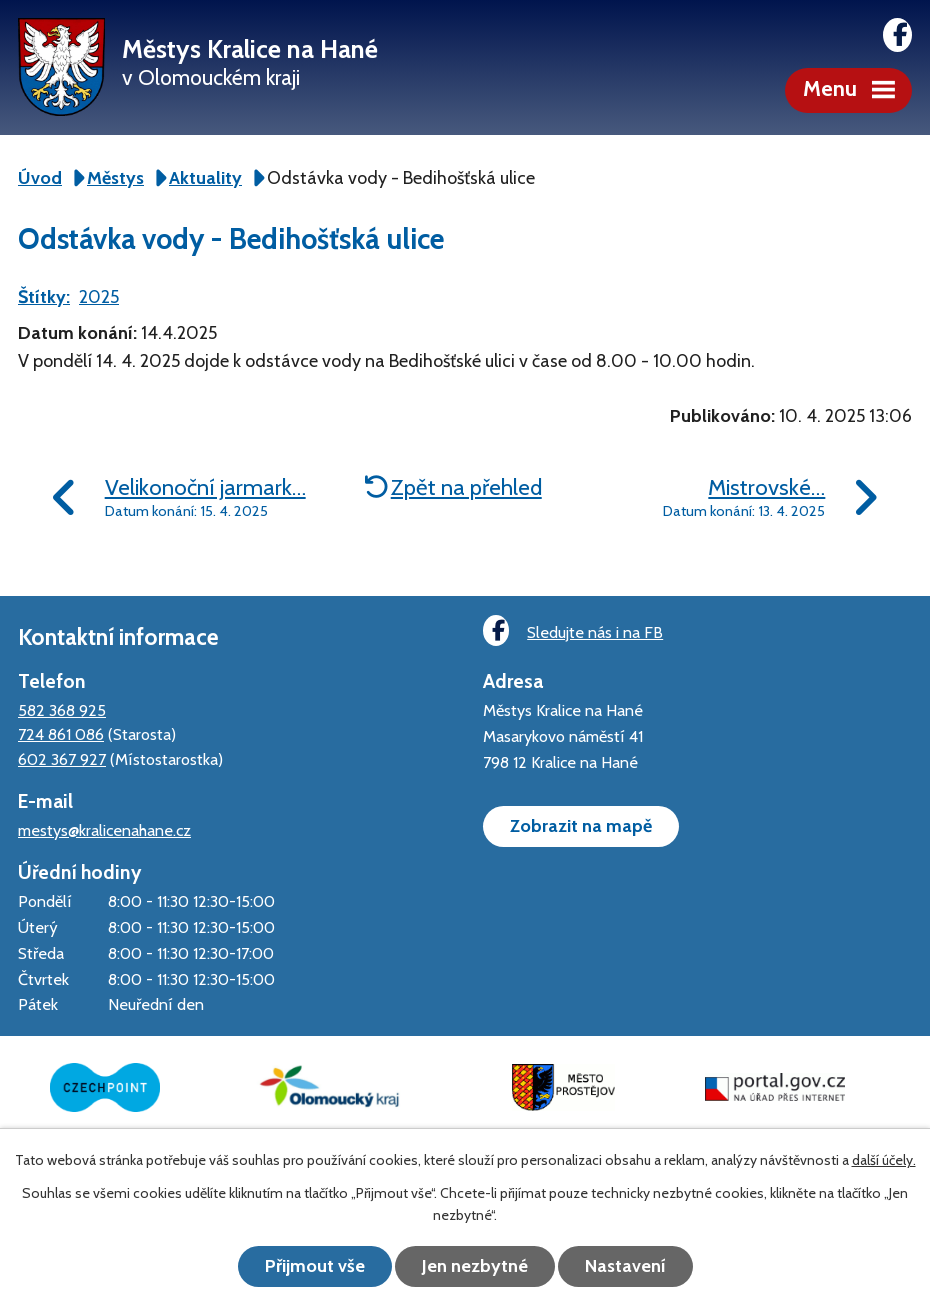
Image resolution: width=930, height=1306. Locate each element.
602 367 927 (62, 759)
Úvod (40, 178)
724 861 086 (61, 734)
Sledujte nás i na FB (573, 630)
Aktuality (205, 178)
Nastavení (625, 1266)
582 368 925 (62, 710)
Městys (115, 178)
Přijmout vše (315, 1266)
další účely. (884, 1160)
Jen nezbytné (475, 1266)
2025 (99, 297)
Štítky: (44, 297)
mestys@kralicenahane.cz (104, 830)
